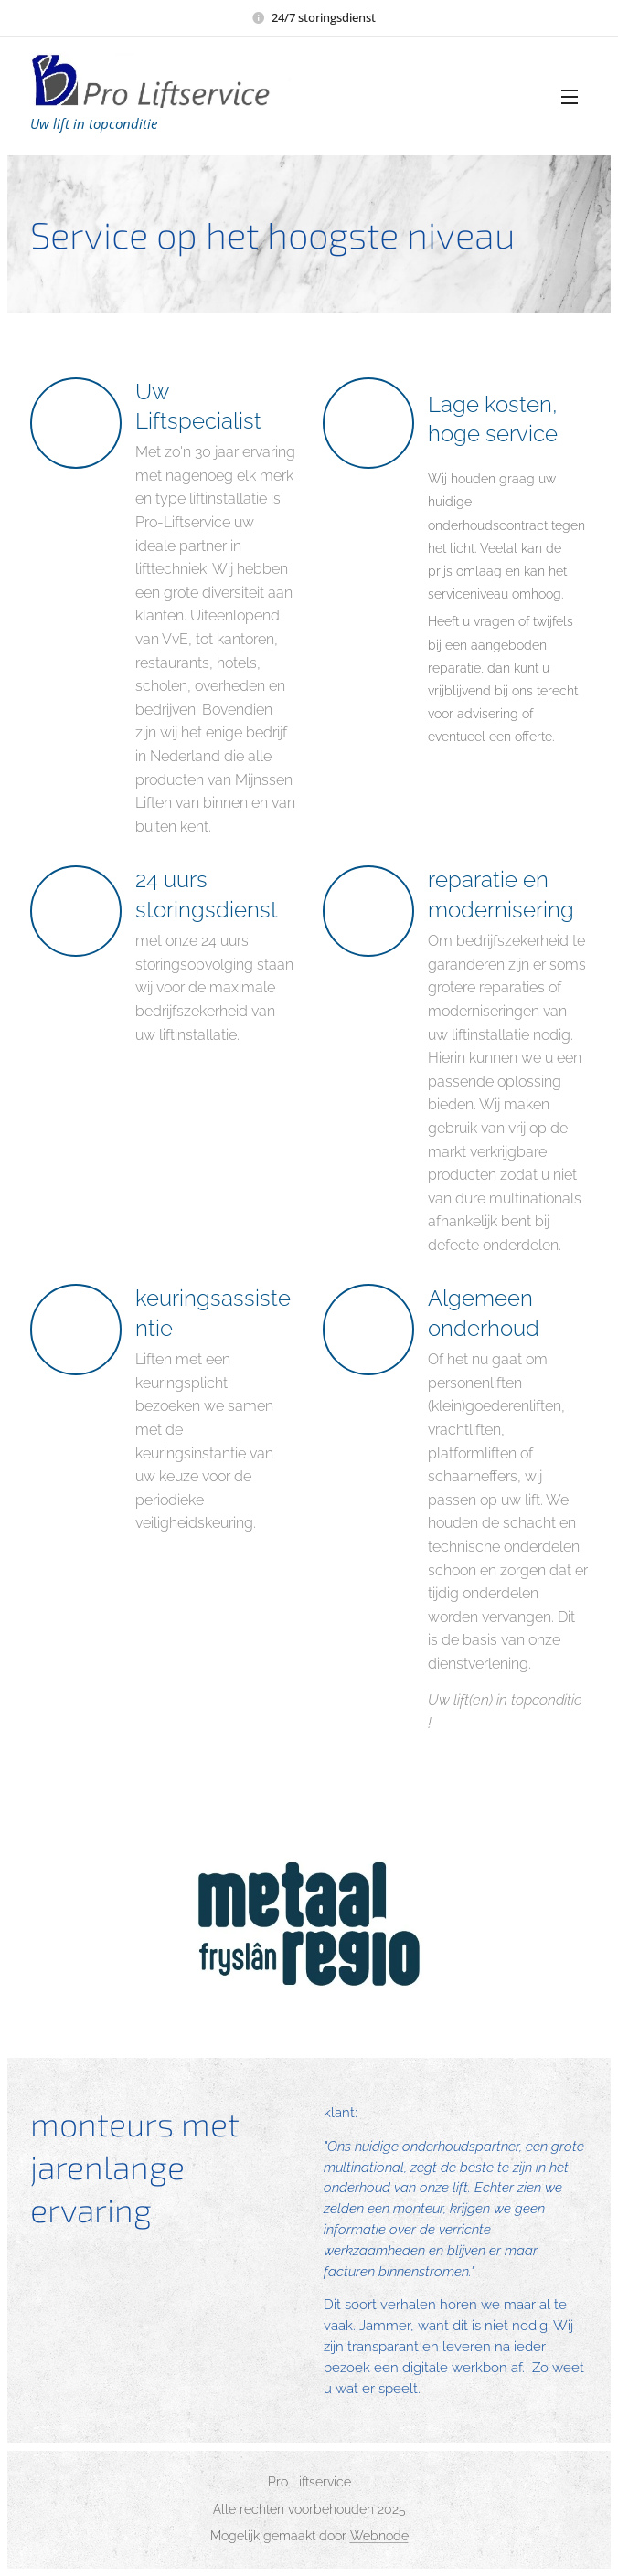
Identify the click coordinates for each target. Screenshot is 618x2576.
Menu (569, 97)
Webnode (379, 2535)
